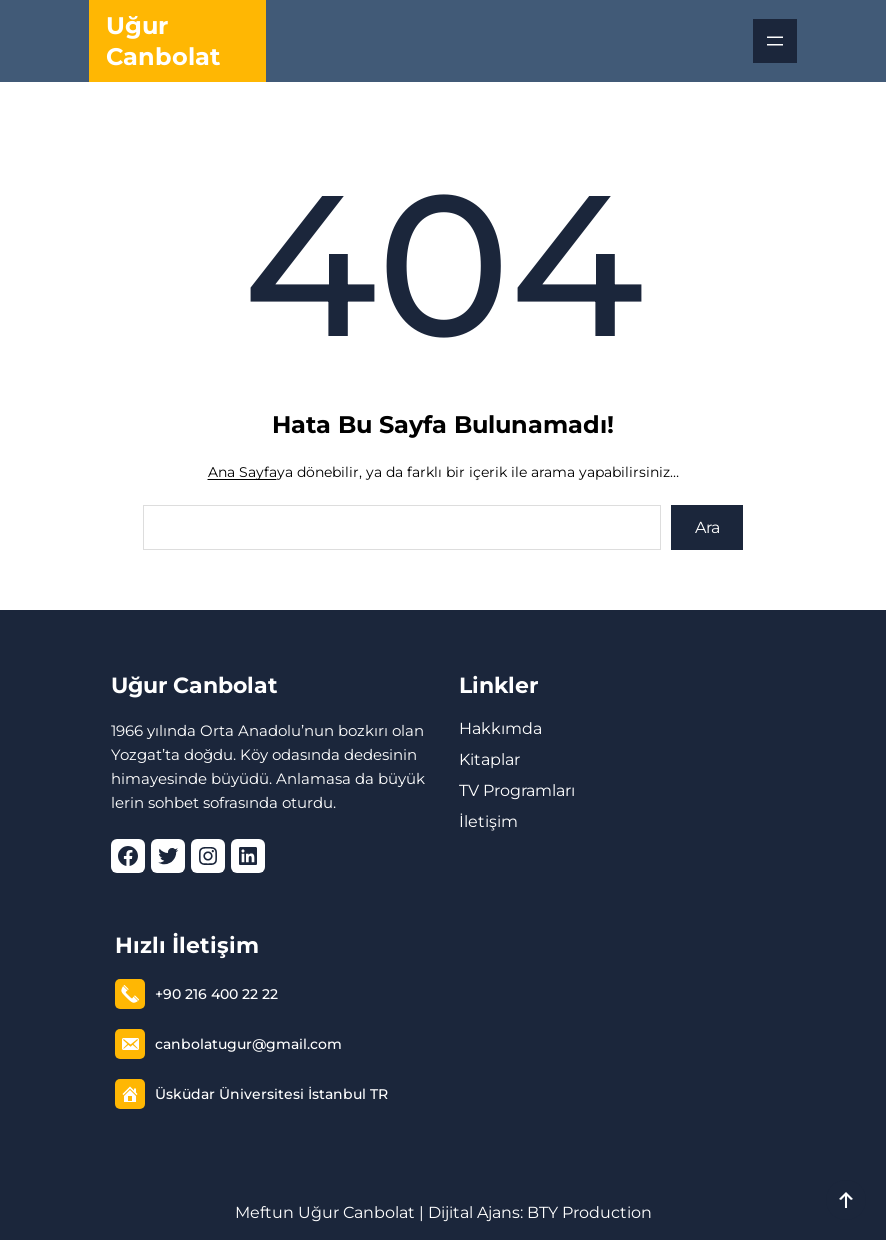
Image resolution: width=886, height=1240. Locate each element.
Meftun (264, 1212)
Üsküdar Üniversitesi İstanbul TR (271, 1094)
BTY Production (589, 1212)
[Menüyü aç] (775, 41)
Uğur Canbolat (194, 685)
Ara (707, 527)
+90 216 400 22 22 (216, 994)
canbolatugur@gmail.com (248, 1044)
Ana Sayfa (242, 472)
